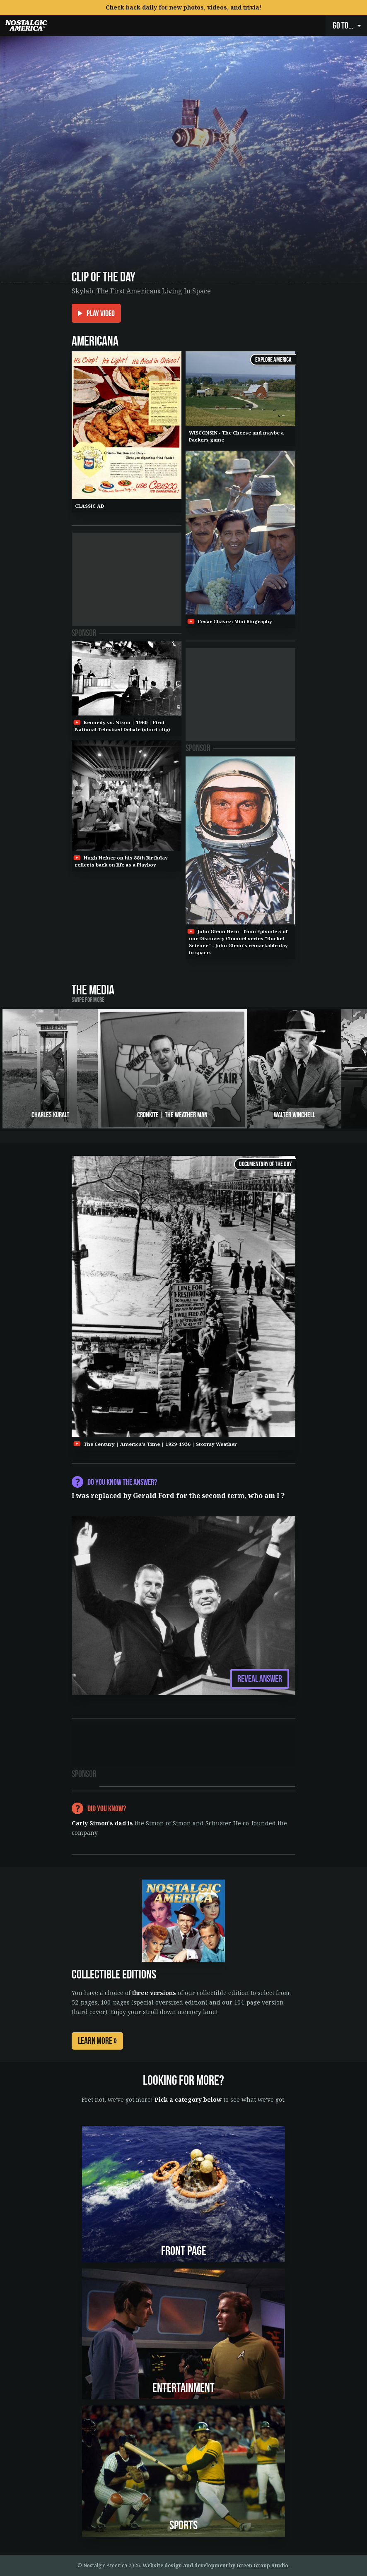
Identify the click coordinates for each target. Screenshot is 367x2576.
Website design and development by (215, 2565)
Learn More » (97, 2040)
